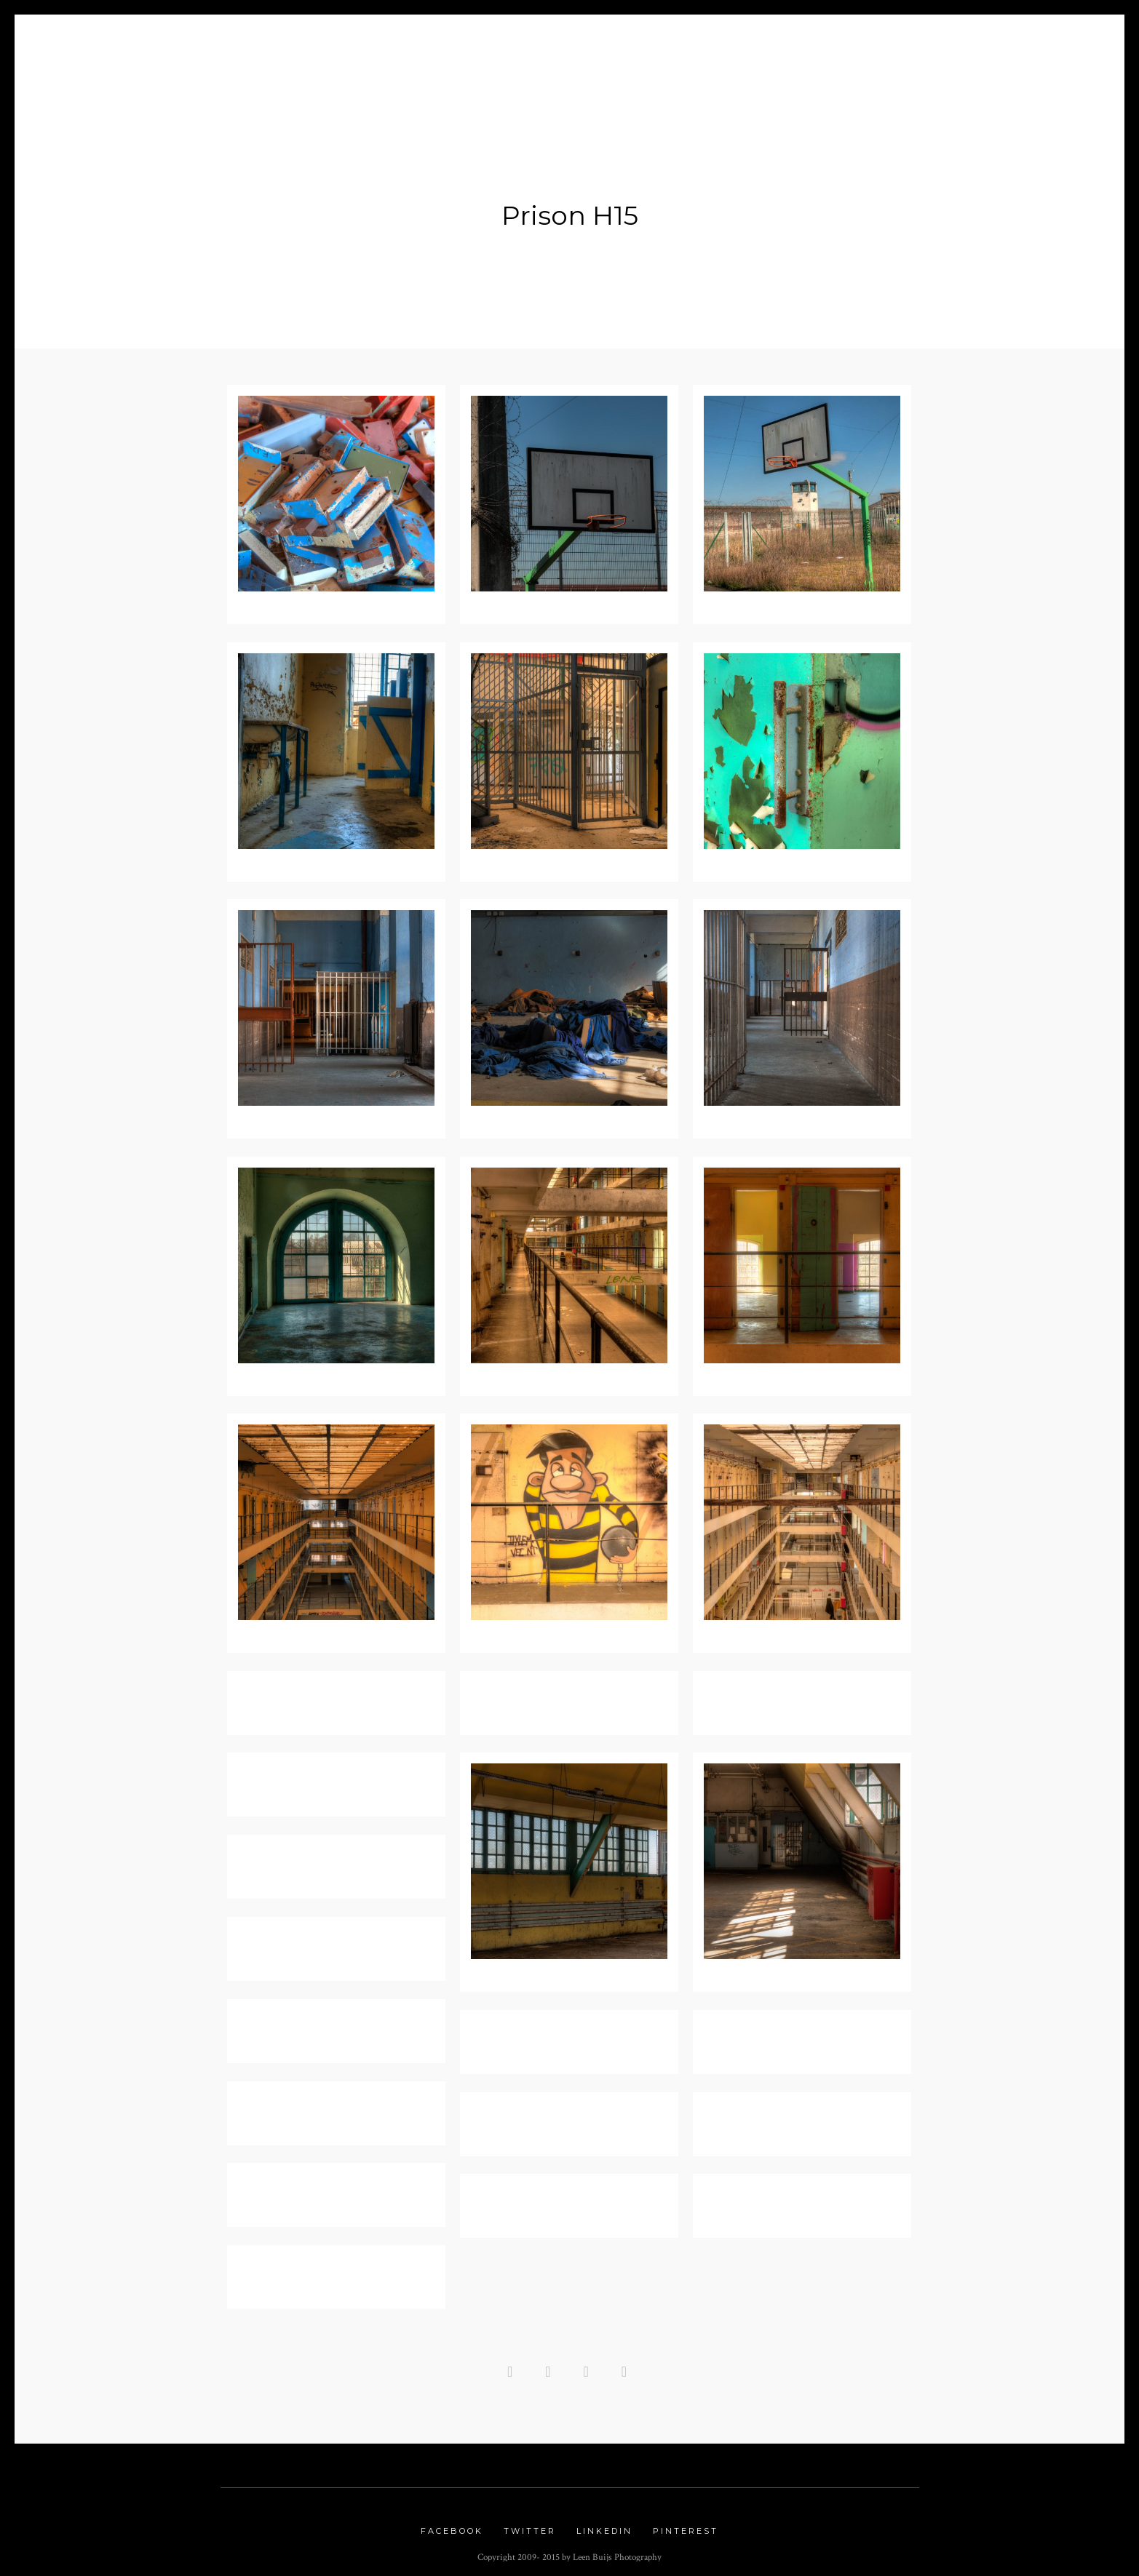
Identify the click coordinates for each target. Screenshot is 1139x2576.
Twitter (530, 2524)
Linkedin (604, 2524)
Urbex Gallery (732, 44)
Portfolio (466, 44)
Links (823, 44)
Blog (394, 44)
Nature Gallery (608, 44)
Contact (890, 44)
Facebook (452, 2524)
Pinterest (685, 2524)
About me (319, 44)
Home (249, 44)
